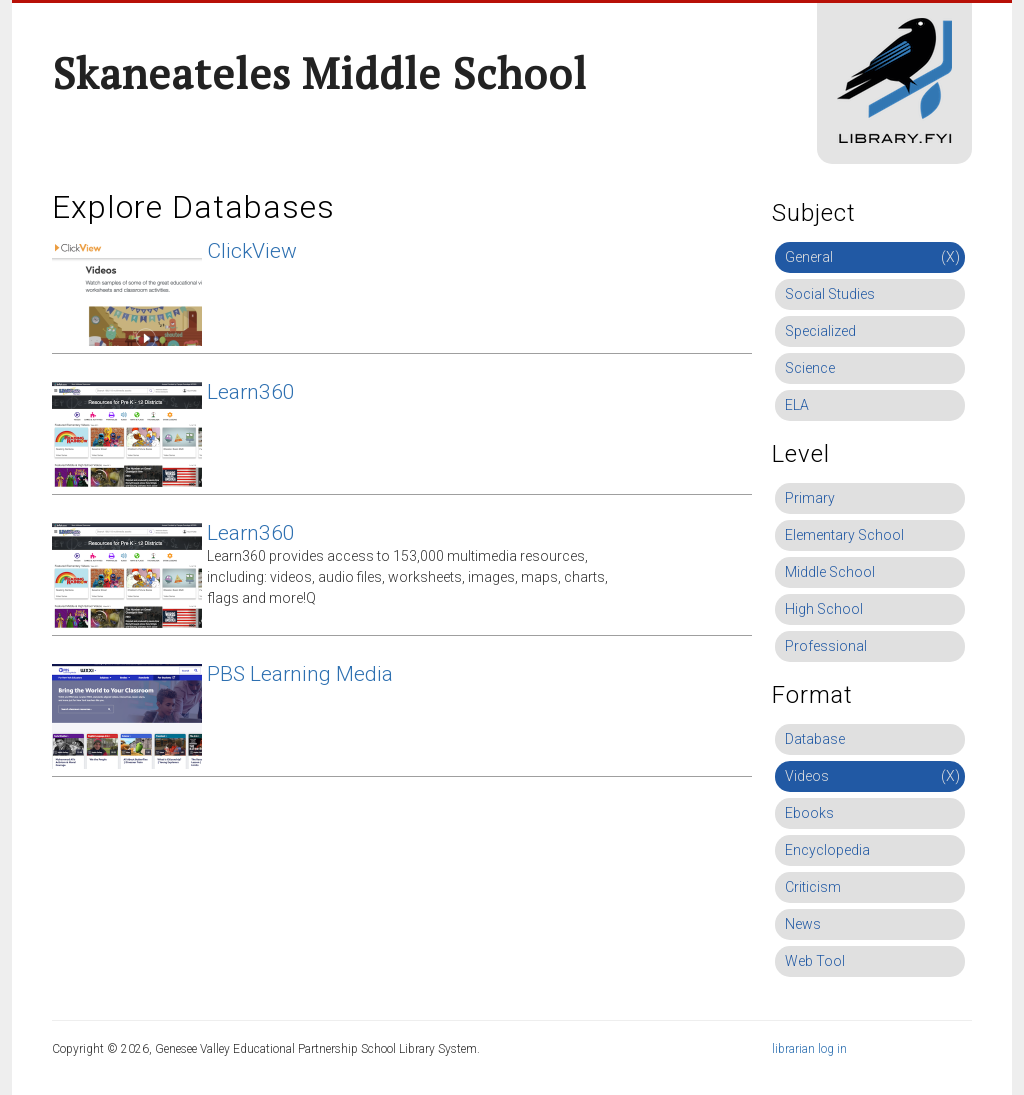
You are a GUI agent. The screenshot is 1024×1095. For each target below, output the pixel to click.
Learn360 (251, 392)
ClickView (252, 251)
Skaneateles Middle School (319, 73)
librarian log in (809, 1049)
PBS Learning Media (300, 674)
